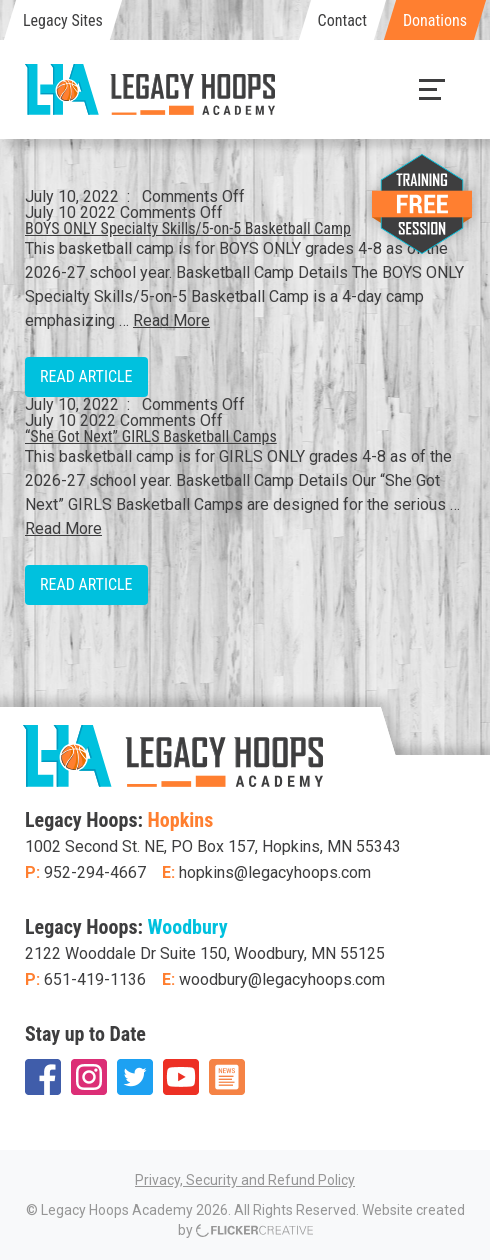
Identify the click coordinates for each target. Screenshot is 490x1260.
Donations (435, 20)
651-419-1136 (95, 979)
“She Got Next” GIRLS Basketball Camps (151, 436)
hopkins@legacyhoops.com (275, 872)
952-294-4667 (95, 872)
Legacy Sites (63, 20)
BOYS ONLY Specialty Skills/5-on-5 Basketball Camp (188, 228)
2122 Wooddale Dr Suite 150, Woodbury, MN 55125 (205, 953)
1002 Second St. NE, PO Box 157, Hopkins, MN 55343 (213, 846)
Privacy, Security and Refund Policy (245, 1180)
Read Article (86, 376)
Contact (342, 20)
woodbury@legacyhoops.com (282, 979)
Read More (171, 320)
